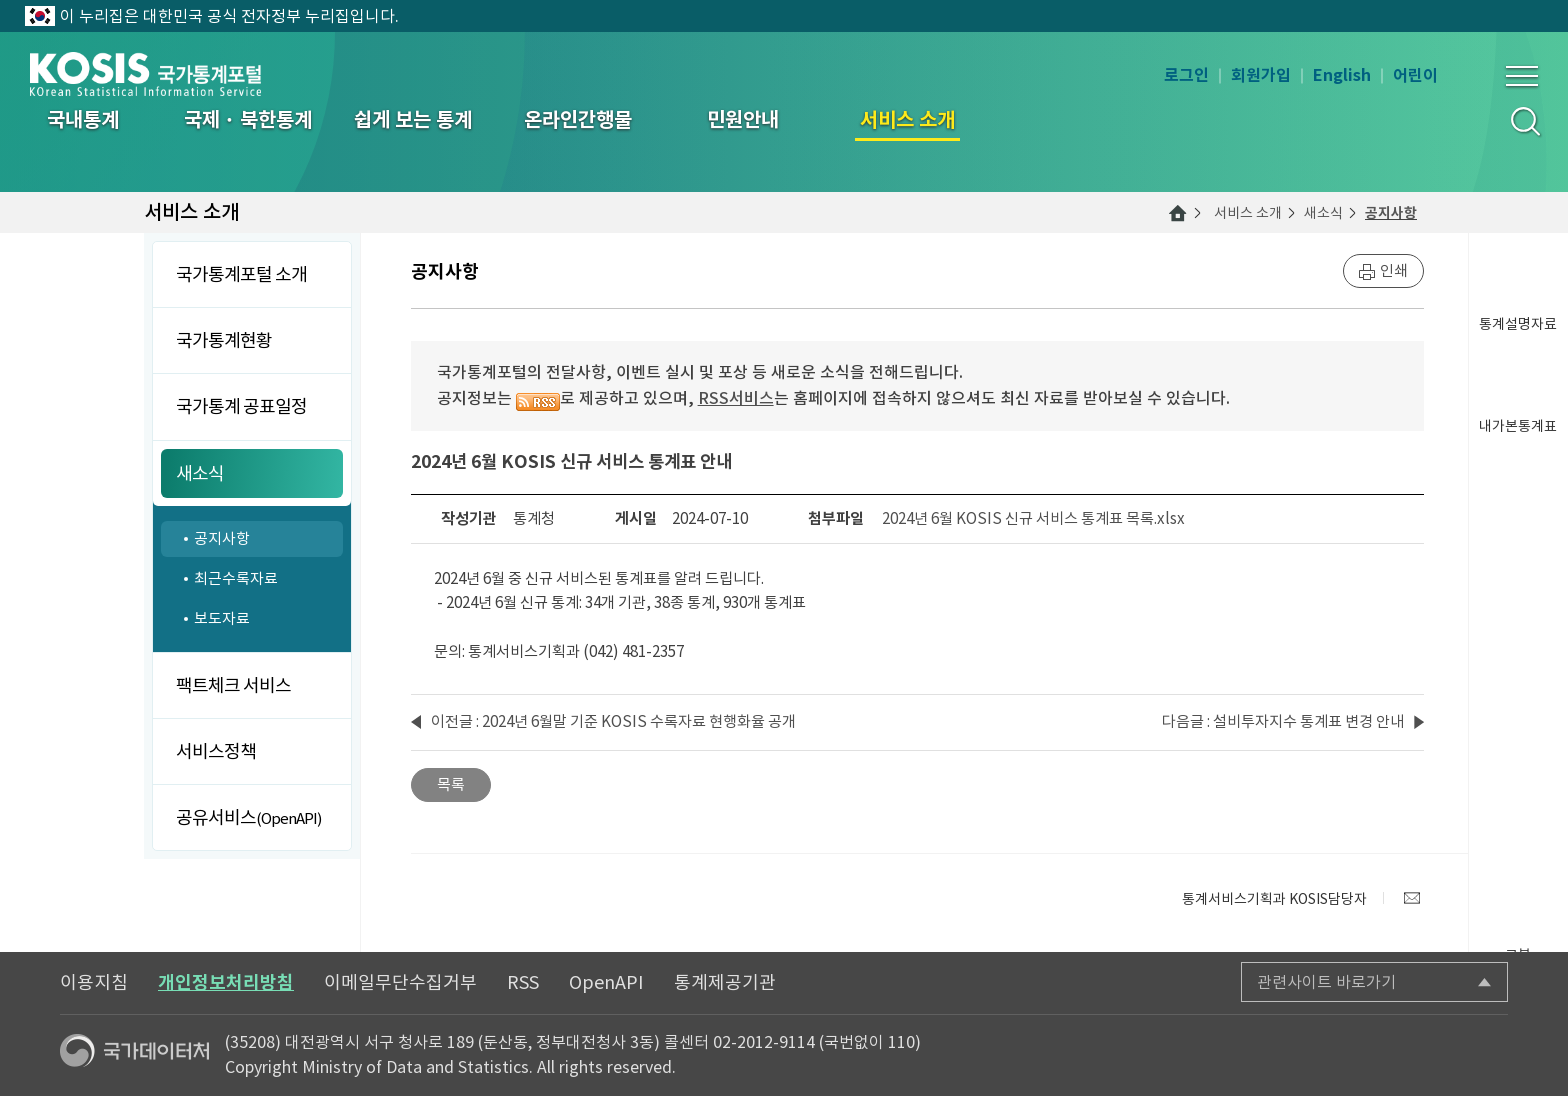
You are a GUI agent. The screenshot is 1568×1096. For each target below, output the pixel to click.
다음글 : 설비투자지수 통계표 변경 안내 (1283, 721)
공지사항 (1391, 213)
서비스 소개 (1248, 213)
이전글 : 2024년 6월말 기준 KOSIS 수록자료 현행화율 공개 (613, 721)
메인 (1178, 213)
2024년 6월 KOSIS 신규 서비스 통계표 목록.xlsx (1033, 518)
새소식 (1323, 213)
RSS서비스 (736, 398)
